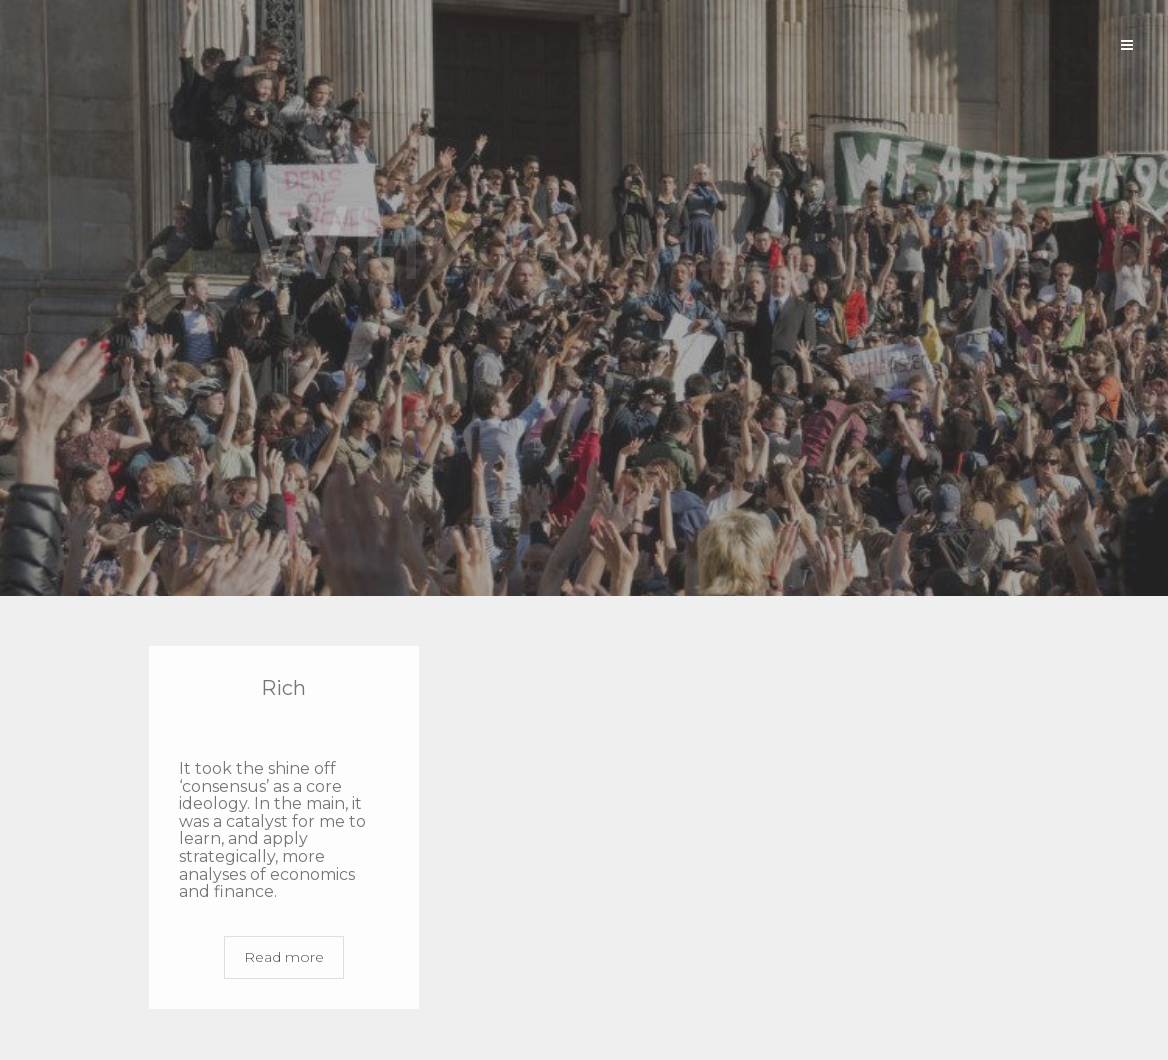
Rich (283, 688)
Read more (284, 957)
